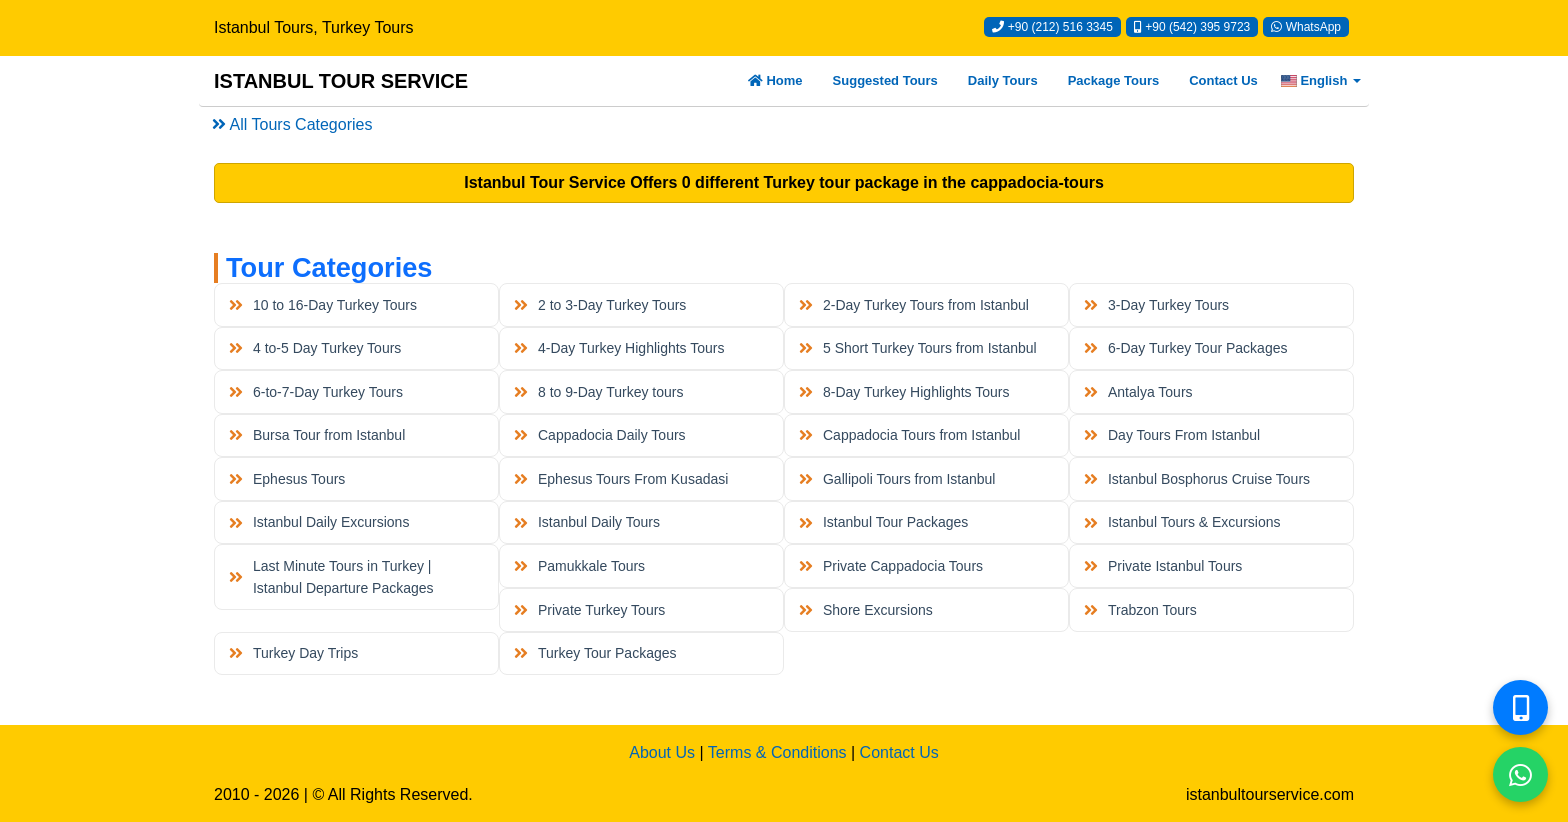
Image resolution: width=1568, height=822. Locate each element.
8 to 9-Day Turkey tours (598, 392)
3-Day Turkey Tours (1156, 305)
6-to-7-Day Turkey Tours (316, 392)
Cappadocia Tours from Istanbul (909, 435)
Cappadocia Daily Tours (599, 435)
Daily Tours (1003, 80)
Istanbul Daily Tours (587, 522)
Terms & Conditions (777, 752)
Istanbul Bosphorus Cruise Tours (1197, 479)
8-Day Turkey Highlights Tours (904, 392)
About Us (662, 752)
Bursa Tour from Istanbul (317, 435)
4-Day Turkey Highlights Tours (619, 348)
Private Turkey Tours (589, 610)
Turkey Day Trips (293, 653)
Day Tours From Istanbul (1172, 435)
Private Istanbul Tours (1163, 566)
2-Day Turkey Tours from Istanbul (914, 305)
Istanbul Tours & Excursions (1182, 522)
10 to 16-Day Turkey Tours (323, 305)
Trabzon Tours (1140, 610)
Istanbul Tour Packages (883, 522)
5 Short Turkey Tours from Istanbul (917, 348)
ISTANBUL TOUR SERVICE (341, 81)
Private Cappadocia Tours (891, 566)
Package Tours (1114, 80)
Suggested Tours (885, 80)
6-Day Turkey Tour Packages (1185, 348)
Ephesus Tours (287, 479)
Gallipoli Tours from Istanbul (897, 479)
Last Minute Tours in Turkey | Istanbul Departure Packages (331, 577)
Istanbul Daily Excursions (319, 522)
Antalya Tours (1138, 392)
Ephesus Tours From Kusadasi (621, 479)
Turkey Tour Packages (595, 653)
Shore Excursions (865, 610)
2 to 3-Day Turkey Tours (600, 305)
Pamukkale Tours (579, 566)
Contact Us (1223, 80)
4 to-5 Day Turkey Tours (315, 348)
